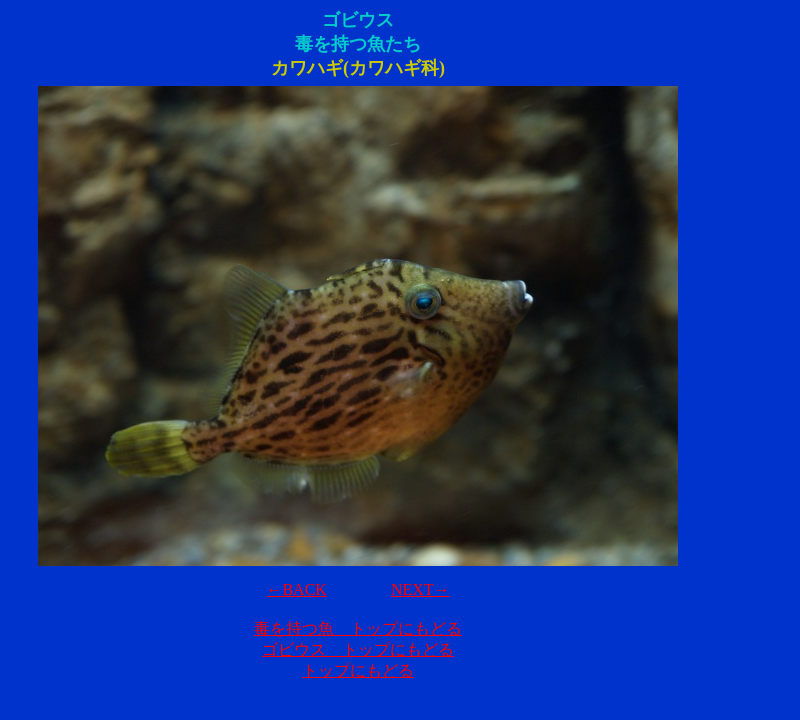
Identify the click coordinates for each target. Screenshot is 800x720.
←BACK (296, 589)
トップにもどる (358, 670)
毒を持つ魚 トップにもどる (358, 628)
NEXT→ (420, 589)
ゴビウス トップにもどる (358, 649)
